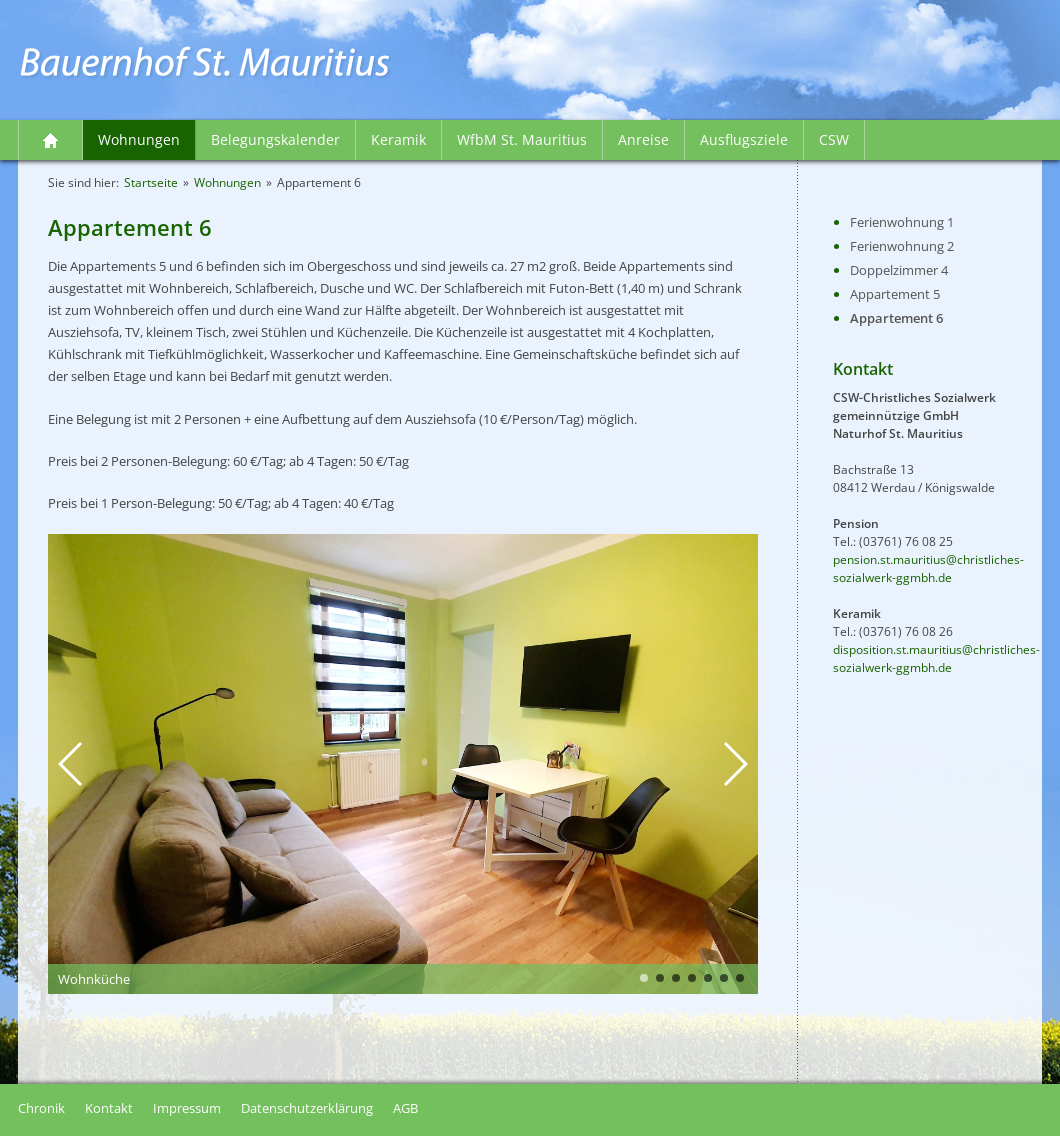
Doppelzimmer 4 (899, 270)
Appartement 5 (895, 294)
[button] (71, 764)
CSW (834, 139)
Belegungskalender (275, 139)
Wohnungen (139, 139)
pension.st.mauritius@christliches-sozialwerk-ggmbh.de (928, 568)
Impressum (187, 1108)
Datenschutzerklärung (307, 1108)
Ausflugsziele (744, 139)
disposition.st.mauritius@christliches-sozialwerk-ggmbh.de (936, 658)
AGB (405, 1108)
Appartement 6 (896, 318)
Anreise (643, 139)
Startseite (51, 140)
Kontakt (109, 1108)
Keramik (398, 139)
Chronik (41, 1108)
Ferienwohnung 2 (902, 246)
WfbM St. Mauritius (522, 139)
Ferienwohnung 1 (902, 222)
